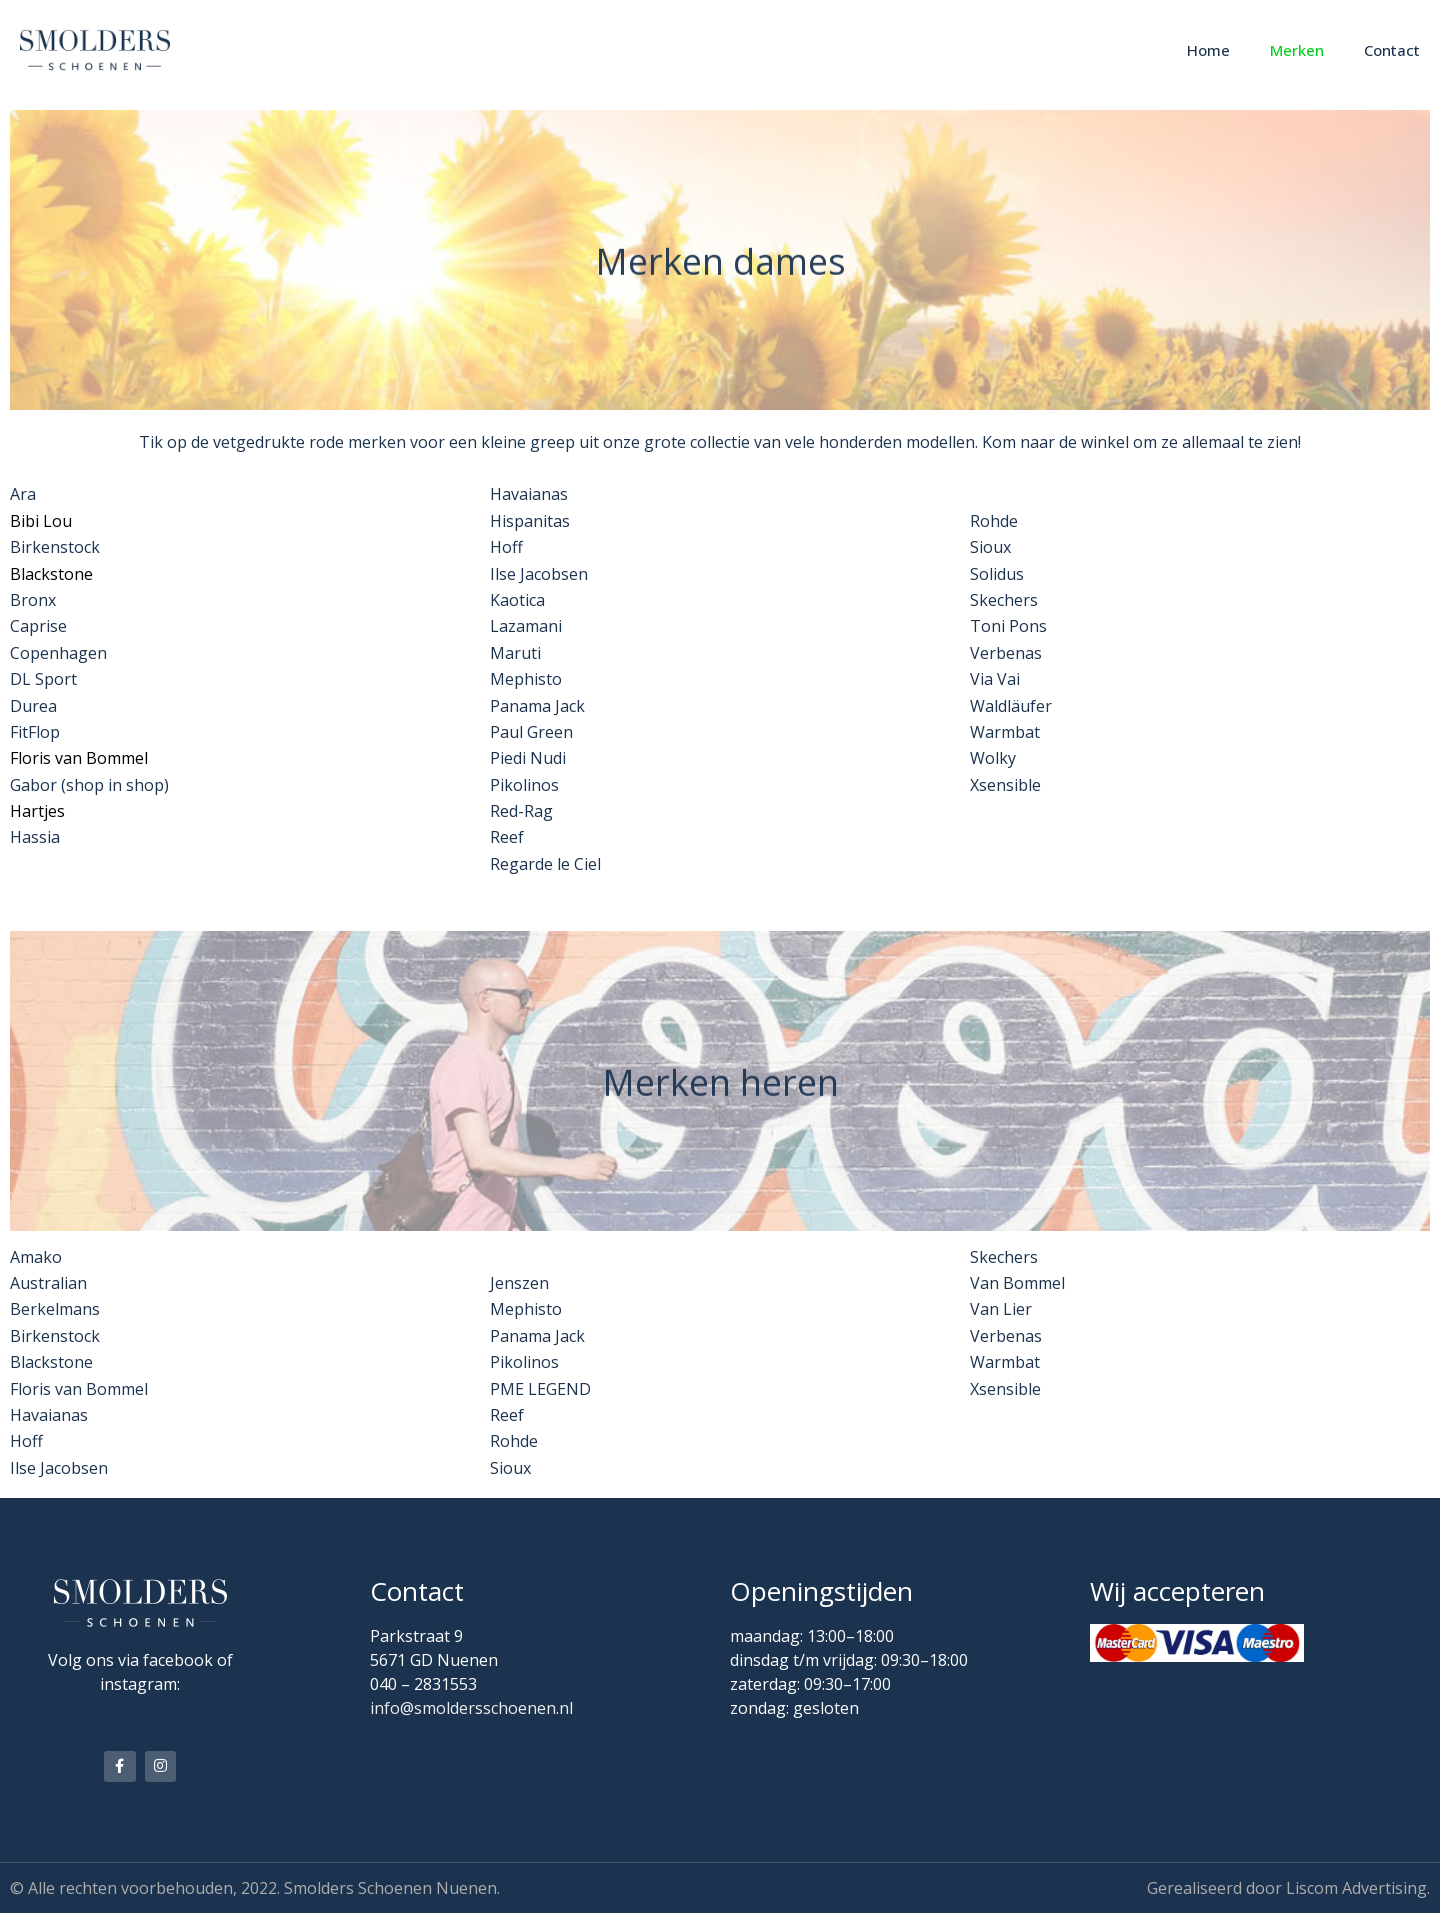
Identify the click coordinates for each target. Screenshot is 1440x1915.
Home (1208, 50)
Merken (1297, 50)
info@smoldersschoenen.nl (471, 1708)
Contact (1392, 50)
